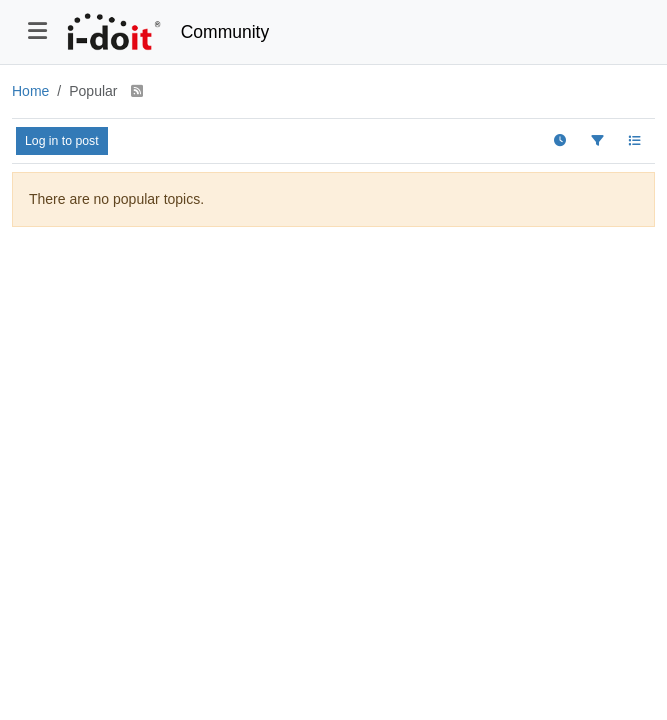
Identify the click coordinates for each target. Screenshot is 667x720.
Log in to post (62, 141)
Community (225, 32)
